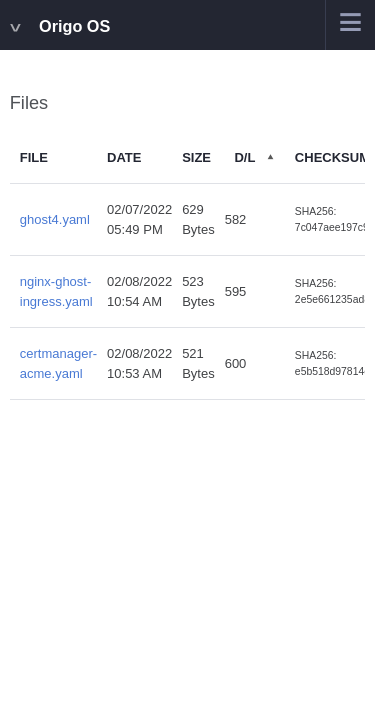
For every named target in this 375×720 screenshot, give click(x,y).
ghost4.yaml (55, 219)
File (34, 157)
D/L (244, 157)
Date (124, 157)
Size (196, 157)
